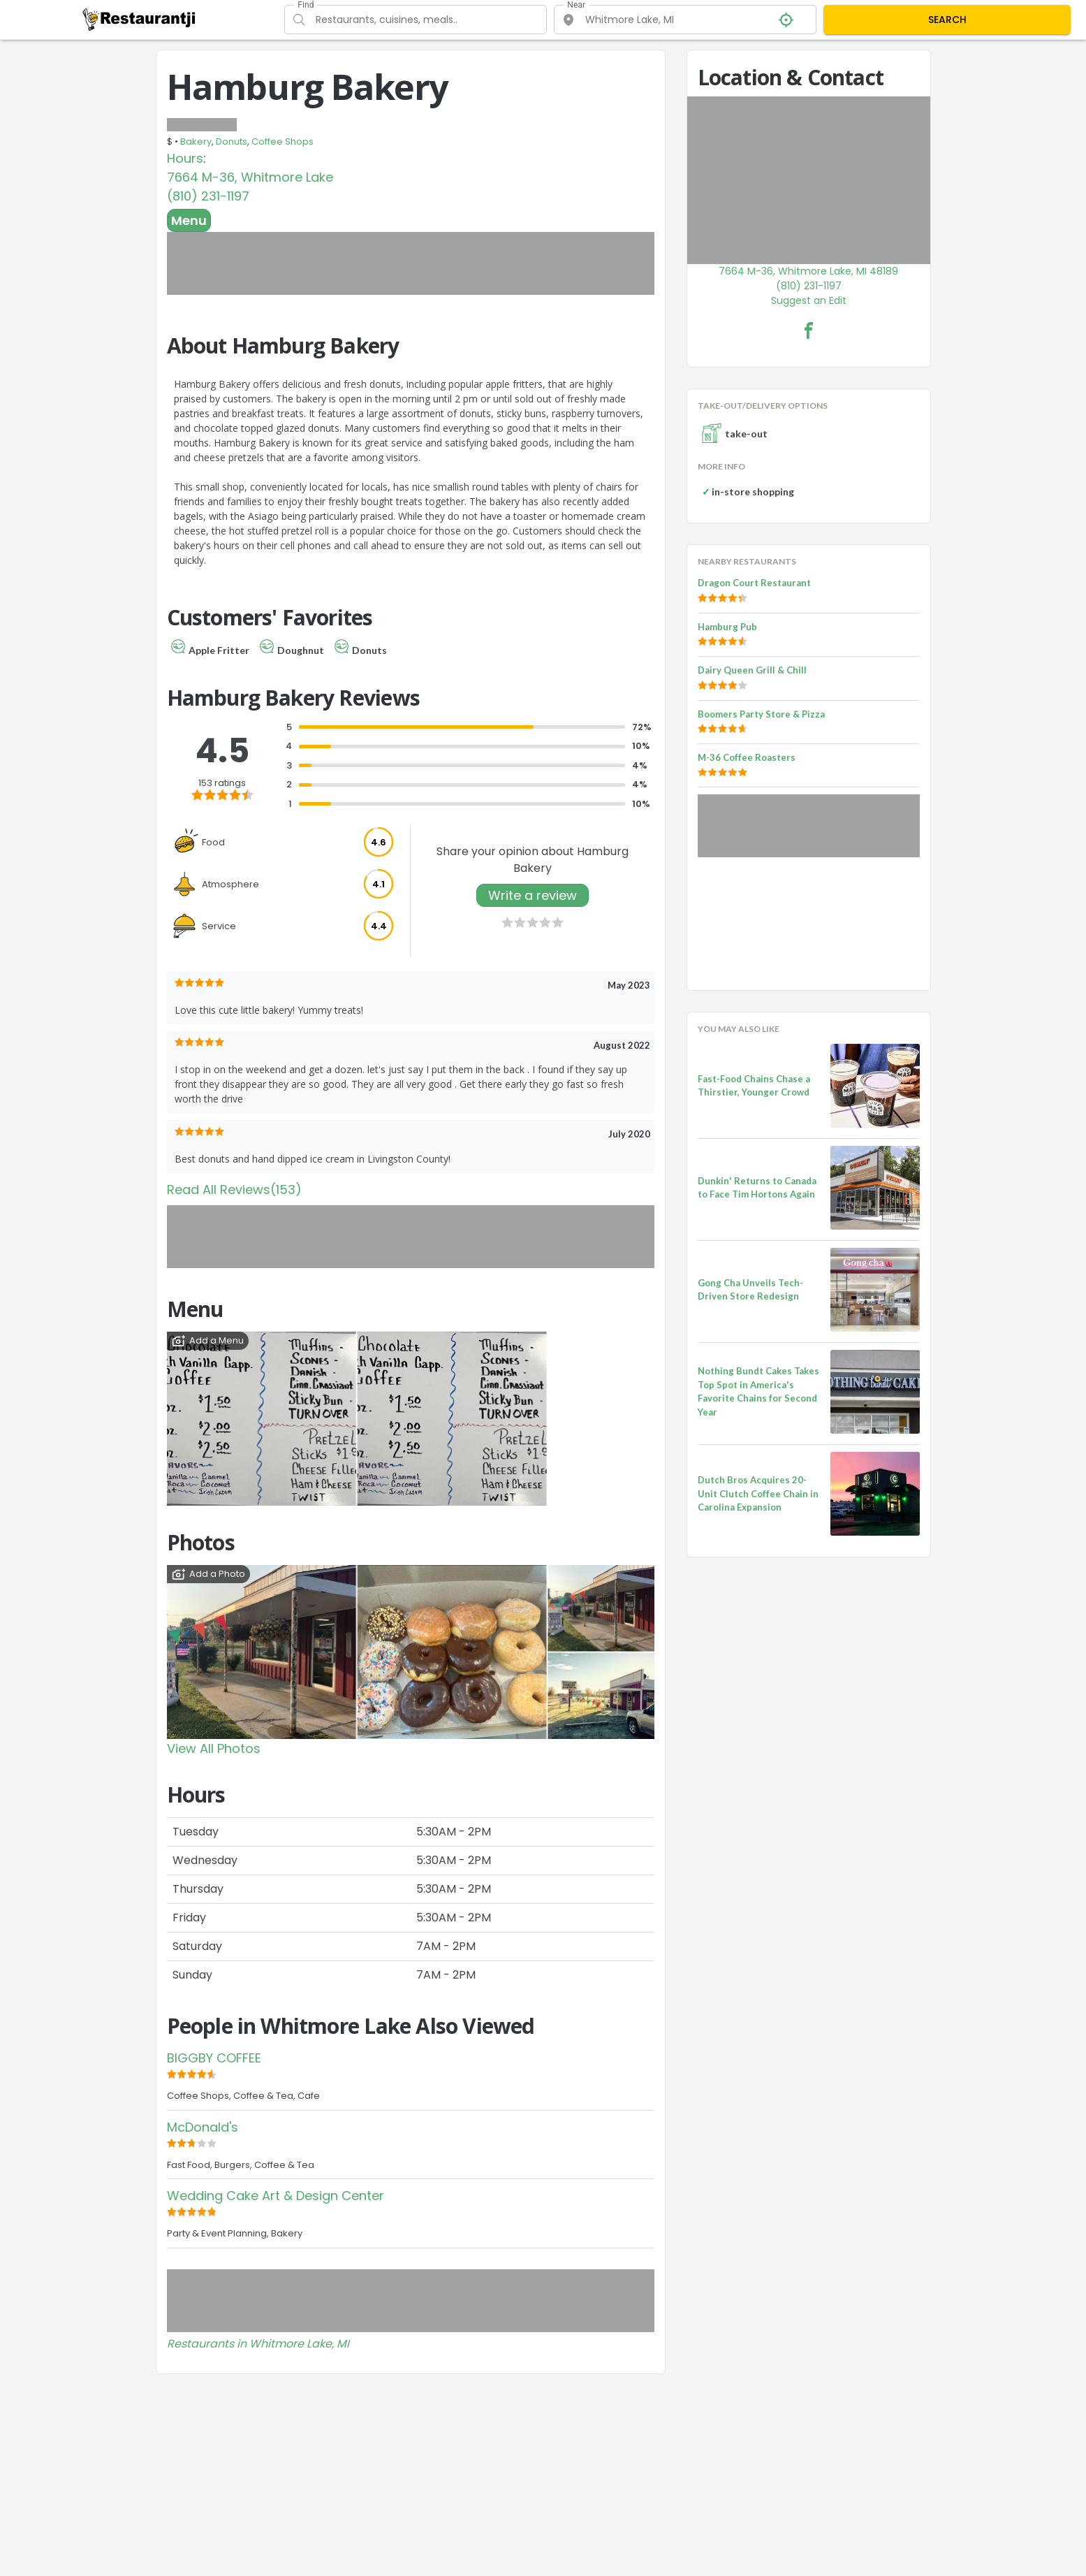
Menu (189, 220)
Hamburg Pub (727, 626)
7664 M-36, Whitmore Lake (250, 177)
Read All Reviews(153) (234, 1189)
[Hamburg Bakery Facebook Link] (808, 330)
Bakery (196, 141)
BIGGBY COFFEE (214, 2058)
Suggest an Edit (808, 300)
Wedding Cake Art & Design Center (275, 2195)
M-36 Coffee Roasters (746, 757)
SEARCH (947, 20)
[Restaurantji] (139, 19)
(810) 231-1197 (208, 196)
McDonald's (202, 2127)
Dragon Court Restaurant (754, 582)
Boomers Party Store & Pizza (761, 714)
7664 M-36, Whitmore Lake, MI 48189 (808, 271)
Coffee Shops (282, 141)
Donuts (231, 141)
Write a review (532, 895)
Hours (185, 158)
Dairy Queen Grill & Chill (752, 670)
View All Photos (214, 1748)
